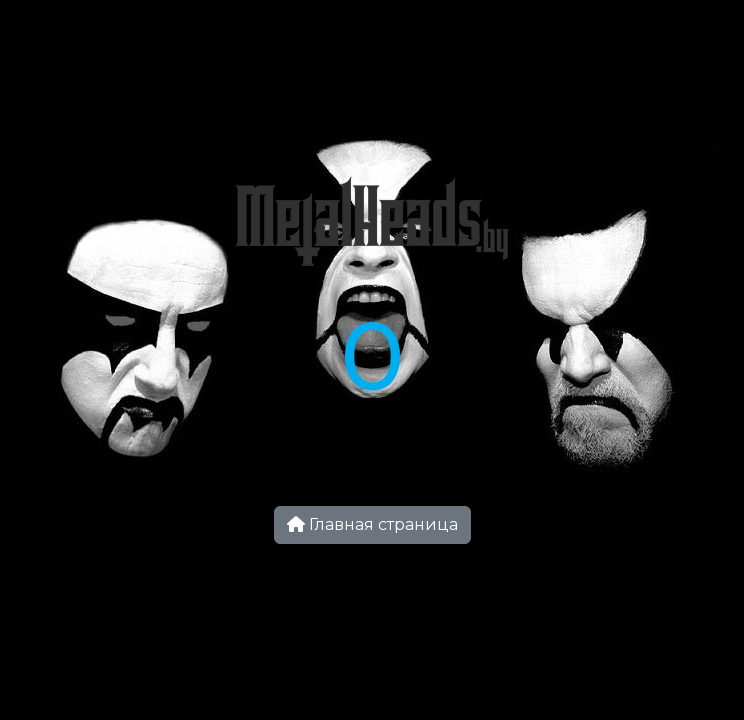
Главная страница (372, 524)
